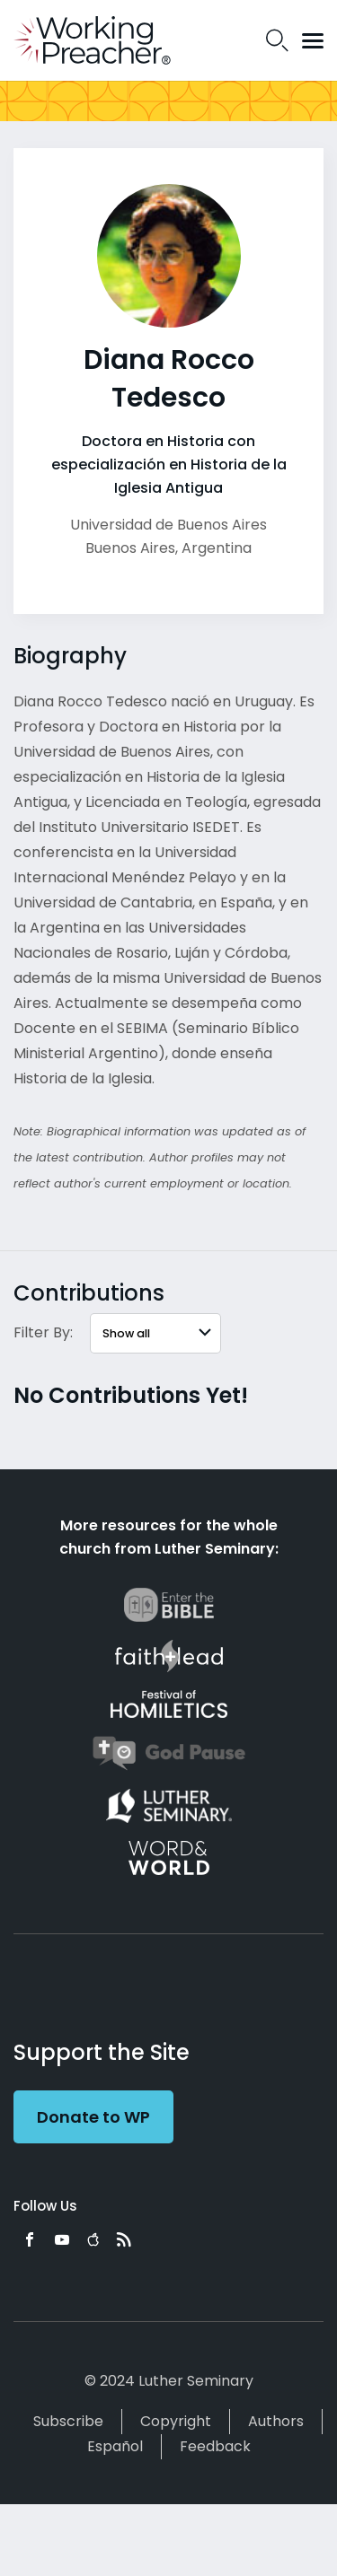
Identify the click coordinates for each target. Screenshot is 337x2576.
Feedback (215, 2446)
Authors (276, 2421)
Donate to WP (93, 2117)
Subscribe (68, 2421)
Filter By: (43, 1332)
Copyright (175, 2421)
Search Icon (277, 40)
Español (115, 2446)
